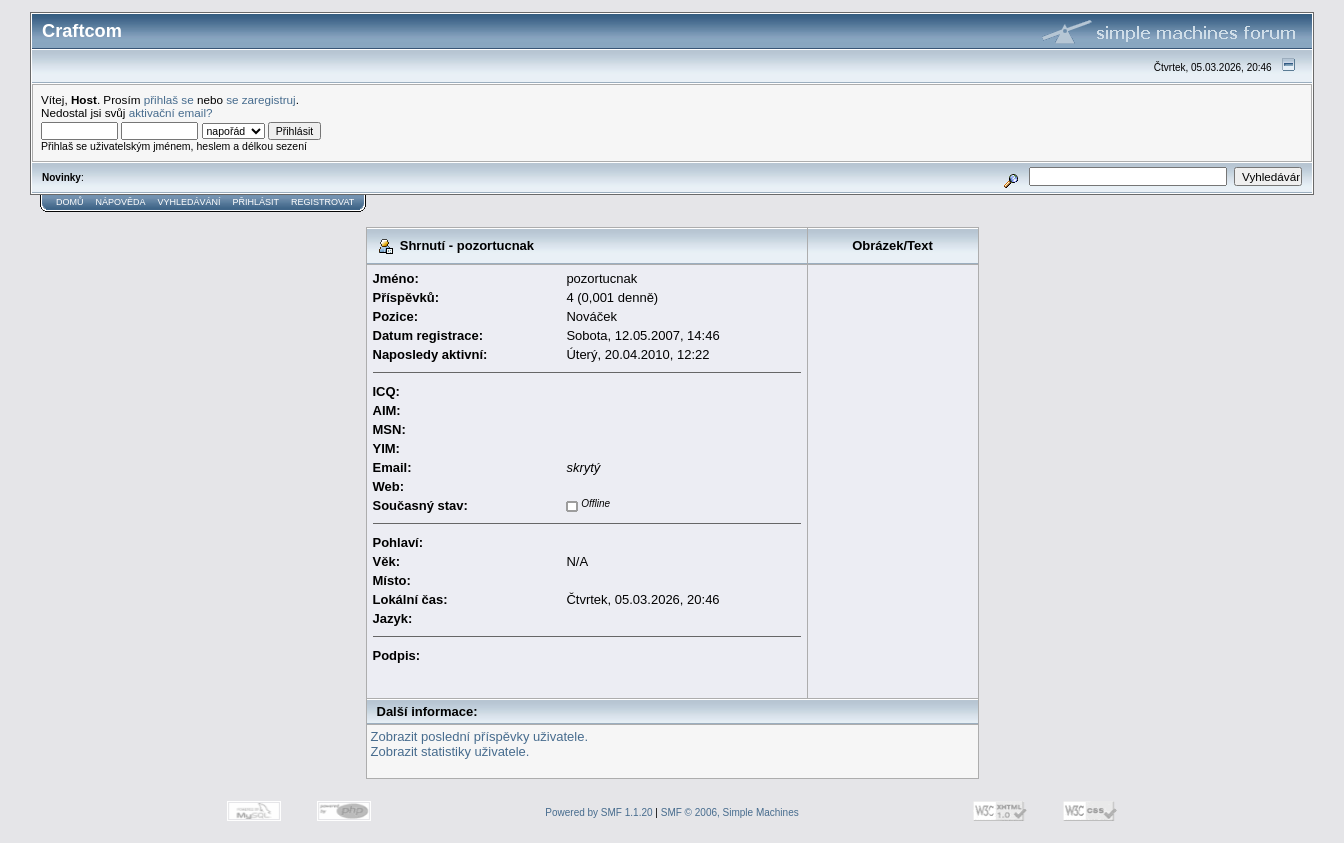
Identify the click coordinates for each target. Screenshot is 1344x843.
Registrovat (322, 202)
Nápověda (121, 202)
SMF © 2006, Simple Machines (730, 812)
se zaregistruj (261, 99)
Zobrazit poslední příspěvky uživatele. (480, 736)
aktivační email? (171, 112)
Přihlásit (256, 202)
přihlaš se (169, 99)
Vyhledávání (189, 202)
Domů (70, 202)
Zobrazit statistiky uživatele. (450, 751)
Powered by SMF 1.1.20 (598, 812)
